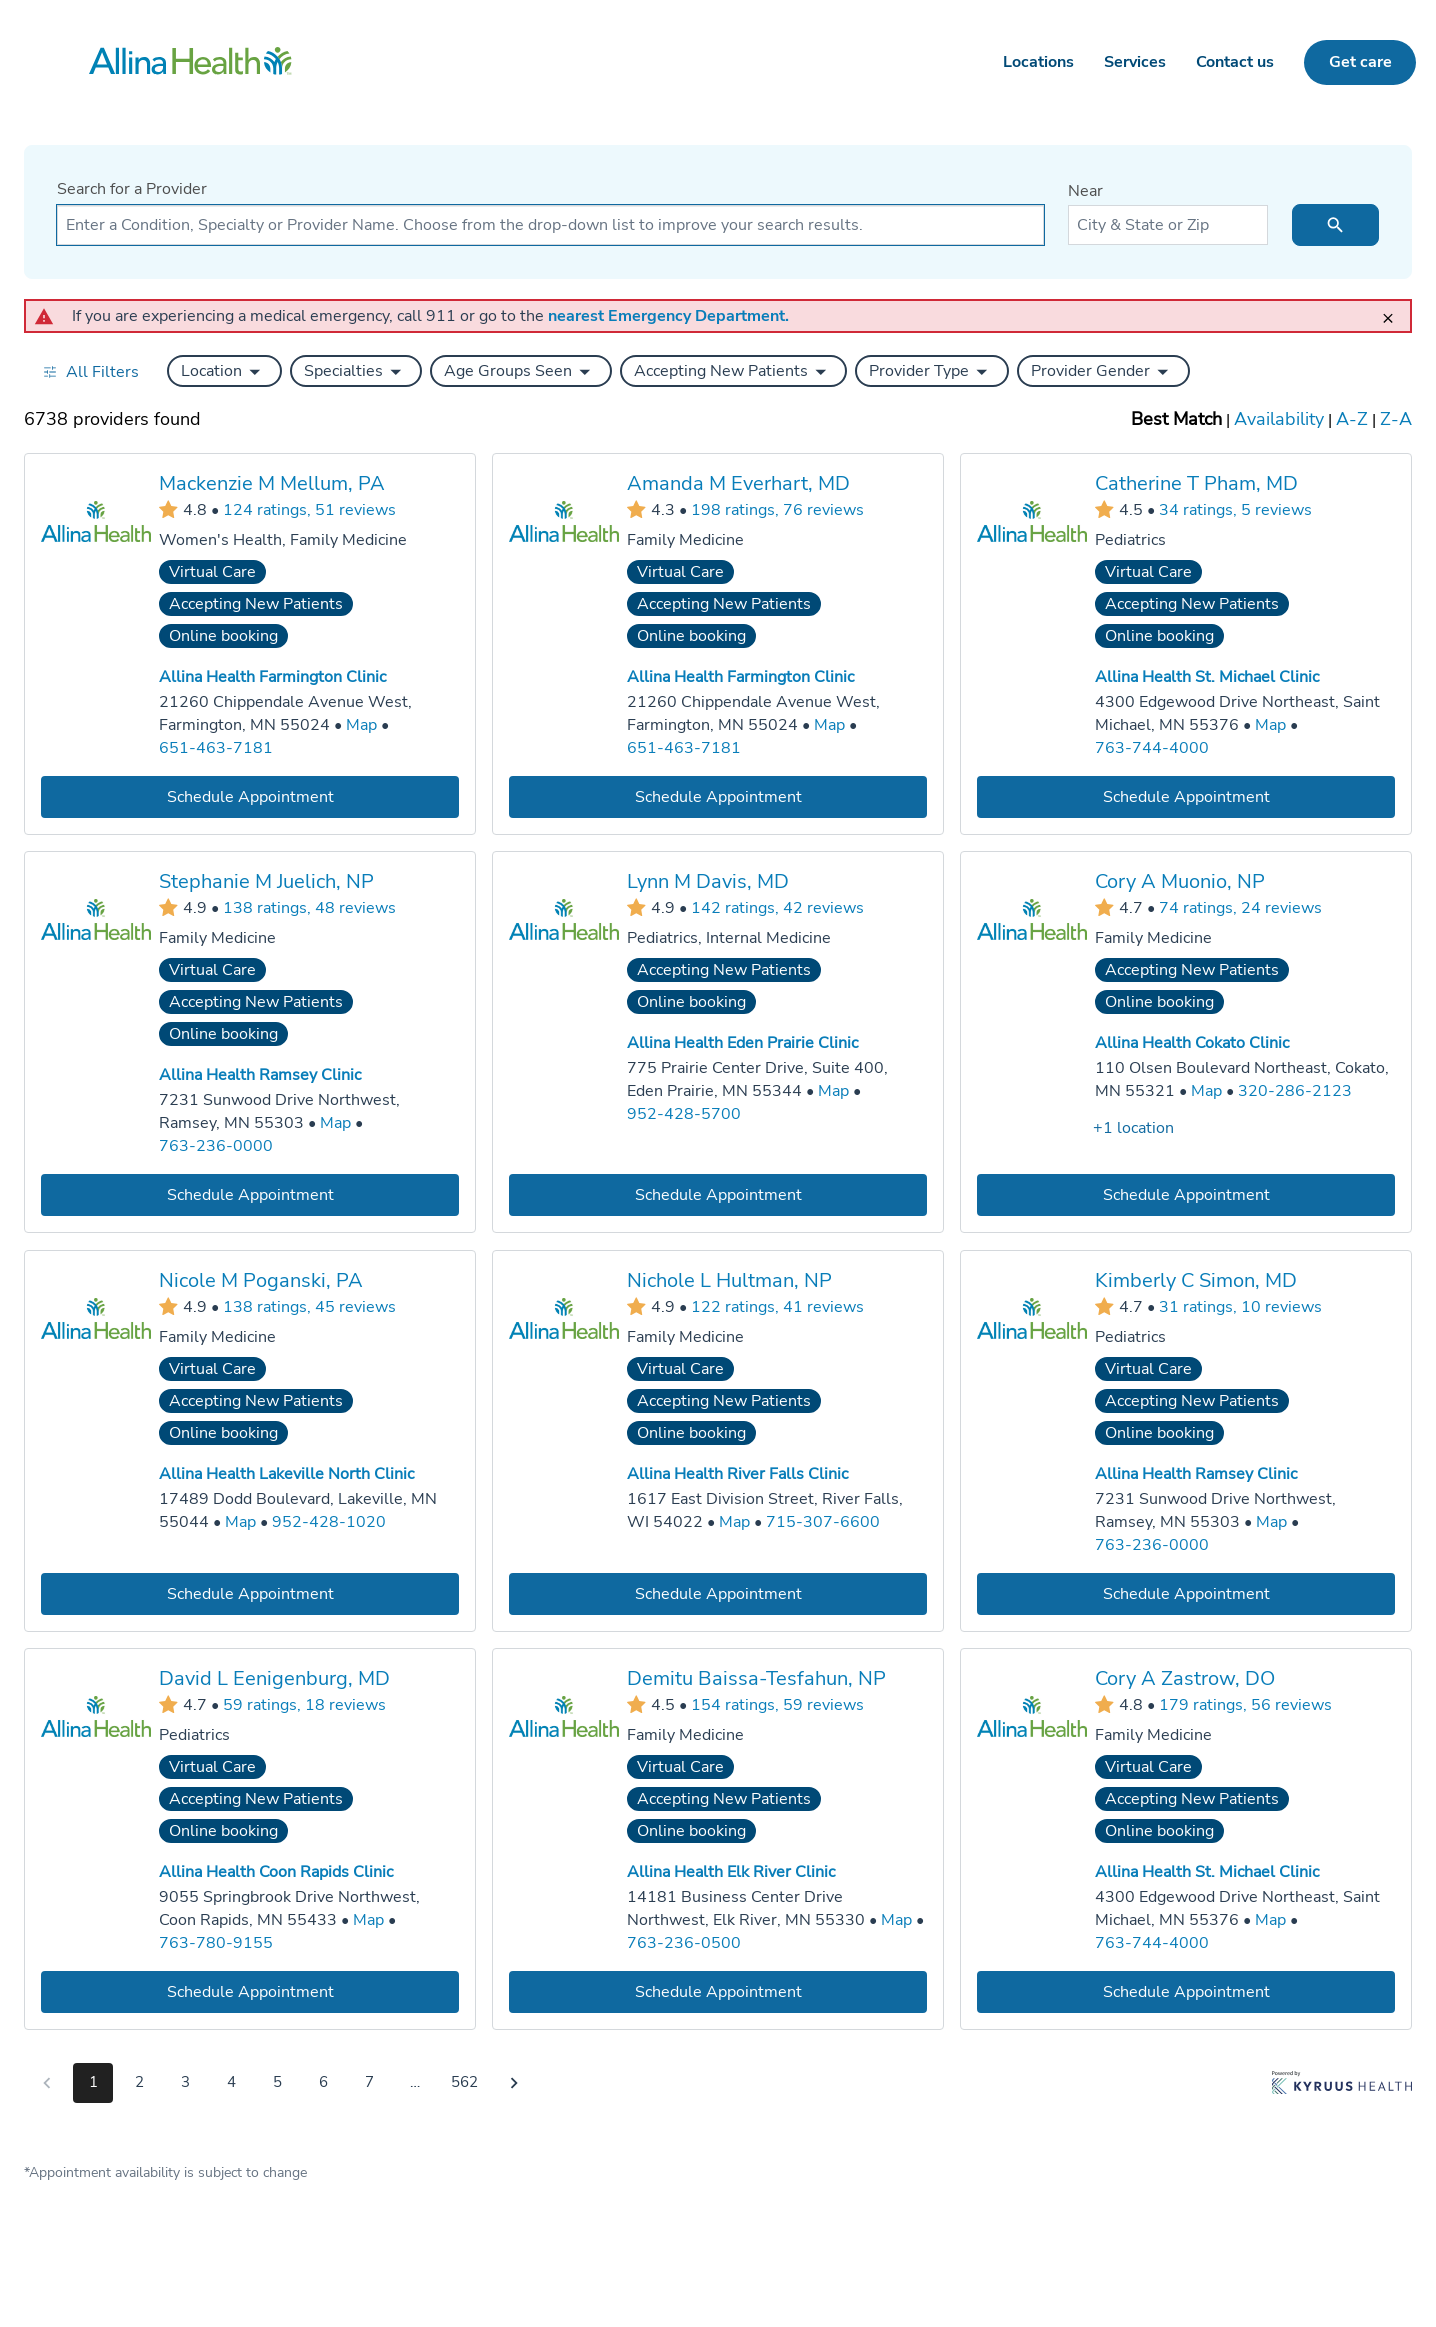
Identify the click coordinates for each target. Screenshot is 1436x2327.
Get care (1360, 62)
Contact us (1235, 62)
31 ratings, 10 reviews (1240, 1306)
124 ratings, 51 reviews (309, 509)
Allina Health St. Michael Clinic (1207, 677)
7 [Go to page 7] (369, 2082)
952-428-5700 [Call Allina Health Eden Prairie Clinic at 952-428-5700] (684, 1114)
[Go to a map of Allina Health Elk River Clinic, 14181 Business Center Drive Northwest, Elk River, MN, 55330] (896, 1920)
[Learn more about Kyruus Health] (1342, 2087)
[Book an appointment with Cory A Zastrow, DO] (1186, 1992)
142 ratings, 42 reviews (777, 908)
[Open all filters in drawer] (90, 371)
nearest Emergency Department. (668, 316)
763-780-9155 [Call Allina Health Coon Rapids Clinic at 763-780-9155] (216, 1943)
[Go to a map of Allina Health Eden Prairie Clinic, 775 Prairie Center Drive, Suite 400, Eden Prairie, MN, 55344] (833, 1091)
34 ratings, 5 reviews (1235, 509)
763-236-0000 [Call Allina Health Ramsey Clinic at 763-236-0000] (216, 1146)
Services (1135, 62)
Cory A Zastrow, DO (1185, 1678)
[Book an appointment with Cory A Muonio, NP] (1186, 1195)
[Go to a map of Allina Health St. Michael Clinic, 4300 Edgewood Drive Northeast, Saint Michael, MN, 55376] (1270, 725)
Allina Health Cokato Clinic (1192, 1043)
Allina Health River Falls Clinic (737, 1474)
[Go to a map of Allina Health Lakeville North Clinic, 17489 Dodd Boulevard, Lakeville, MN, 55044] (240, 1522)
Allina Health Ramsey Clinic (260, 1075)
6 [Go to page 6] (323, 2082)
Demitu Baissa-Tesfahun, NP (756, 1678)
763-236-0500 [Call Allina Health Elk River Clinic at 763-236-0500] (684, 1943)
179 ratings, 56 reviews (1245, 1705)
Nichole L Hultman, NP (729, 1280)
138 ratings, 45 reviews (309, 1306)
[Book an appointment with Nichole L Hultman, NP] (718, 1593)
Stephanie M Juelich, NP (266, 881)
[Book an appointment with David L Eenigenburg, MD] (250, 1992)
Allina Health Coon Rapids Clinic (276, 1872)
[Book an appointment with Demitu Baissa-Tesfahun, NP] (718, 1992)
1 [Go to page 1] (93, 2082)
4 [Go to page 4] (231, 2082)
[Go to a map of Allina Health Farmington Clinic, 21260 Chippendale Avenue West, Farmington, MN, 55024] (361, 725)
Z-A (1396, 419)
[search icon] (1335, 225)
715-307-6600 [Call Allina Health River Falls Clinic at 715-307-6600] (823, 1522)
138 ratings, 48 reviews (309, 908)
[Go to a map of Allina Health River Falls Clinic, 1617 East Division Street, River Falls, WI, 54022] (734, 1522)
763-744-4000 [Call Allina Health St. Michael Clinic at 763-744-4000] (1152, 747)
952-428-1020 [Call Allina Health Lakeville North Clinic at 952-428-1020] (329, 1522)
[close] (1394, 309)
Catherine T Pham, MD (1196, 483)
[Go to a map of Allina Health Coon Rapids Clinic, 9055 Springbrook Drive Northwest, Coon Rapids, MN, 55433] (368, 1920)
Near (1085, 191)
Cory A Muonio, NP (1180, 881)
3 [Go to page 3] (185, 2082)
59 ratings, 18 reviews (304, 1705)
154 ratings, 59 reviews (777, 1705)
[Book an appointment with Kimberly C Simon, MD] (1186, 1593)
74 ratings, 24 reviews (1240, 908)
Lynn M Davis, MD (708, 881)
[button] (224, 371)
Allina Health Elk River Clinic (731, 1872)
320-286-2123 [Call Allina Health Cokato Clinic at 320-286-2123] (1295, 1091)
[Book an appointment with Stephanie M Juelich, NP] (250, 1195)
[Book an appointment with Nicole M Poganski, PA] (250, 1593)
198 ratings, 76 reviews (777, 509)
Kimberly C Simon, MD (1196, 1280)
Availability (1279, 419)
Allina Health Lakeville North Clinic (286, 1474)
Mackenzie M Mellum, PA (272, 483)
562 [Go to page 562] (464, 2082)
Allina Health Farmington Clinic (272, 677)
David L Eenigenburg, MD (274, 1678)
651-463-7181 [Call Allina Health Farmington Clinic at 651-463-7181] (216, 747)
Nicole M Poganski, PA (261, 1280)
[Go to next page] (514, 2083)
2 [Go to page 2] (139, 2082)
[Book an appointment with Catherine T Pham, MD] (1186, 796)
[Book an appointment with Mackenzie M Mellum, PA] (250, 796)
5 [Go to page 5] (277, 2082)
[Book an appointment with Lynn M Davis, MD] (718, 1195)
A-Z (1352, 419)
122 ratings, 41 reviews (777, 1306)
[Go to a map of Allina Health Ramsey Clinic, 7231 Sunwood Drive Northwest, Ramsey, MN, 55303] (335, 1123)
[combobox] (550, 225)
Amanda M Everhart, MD (738, 483)
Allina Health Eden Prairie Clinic (742, 1043)
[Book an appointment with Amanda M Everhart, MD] (718, 796)
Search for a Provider (132, 189)
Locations (1038, 62)
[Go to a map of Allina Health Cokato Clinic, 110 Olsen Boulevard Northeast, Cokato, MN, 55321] (1206, 1091)
